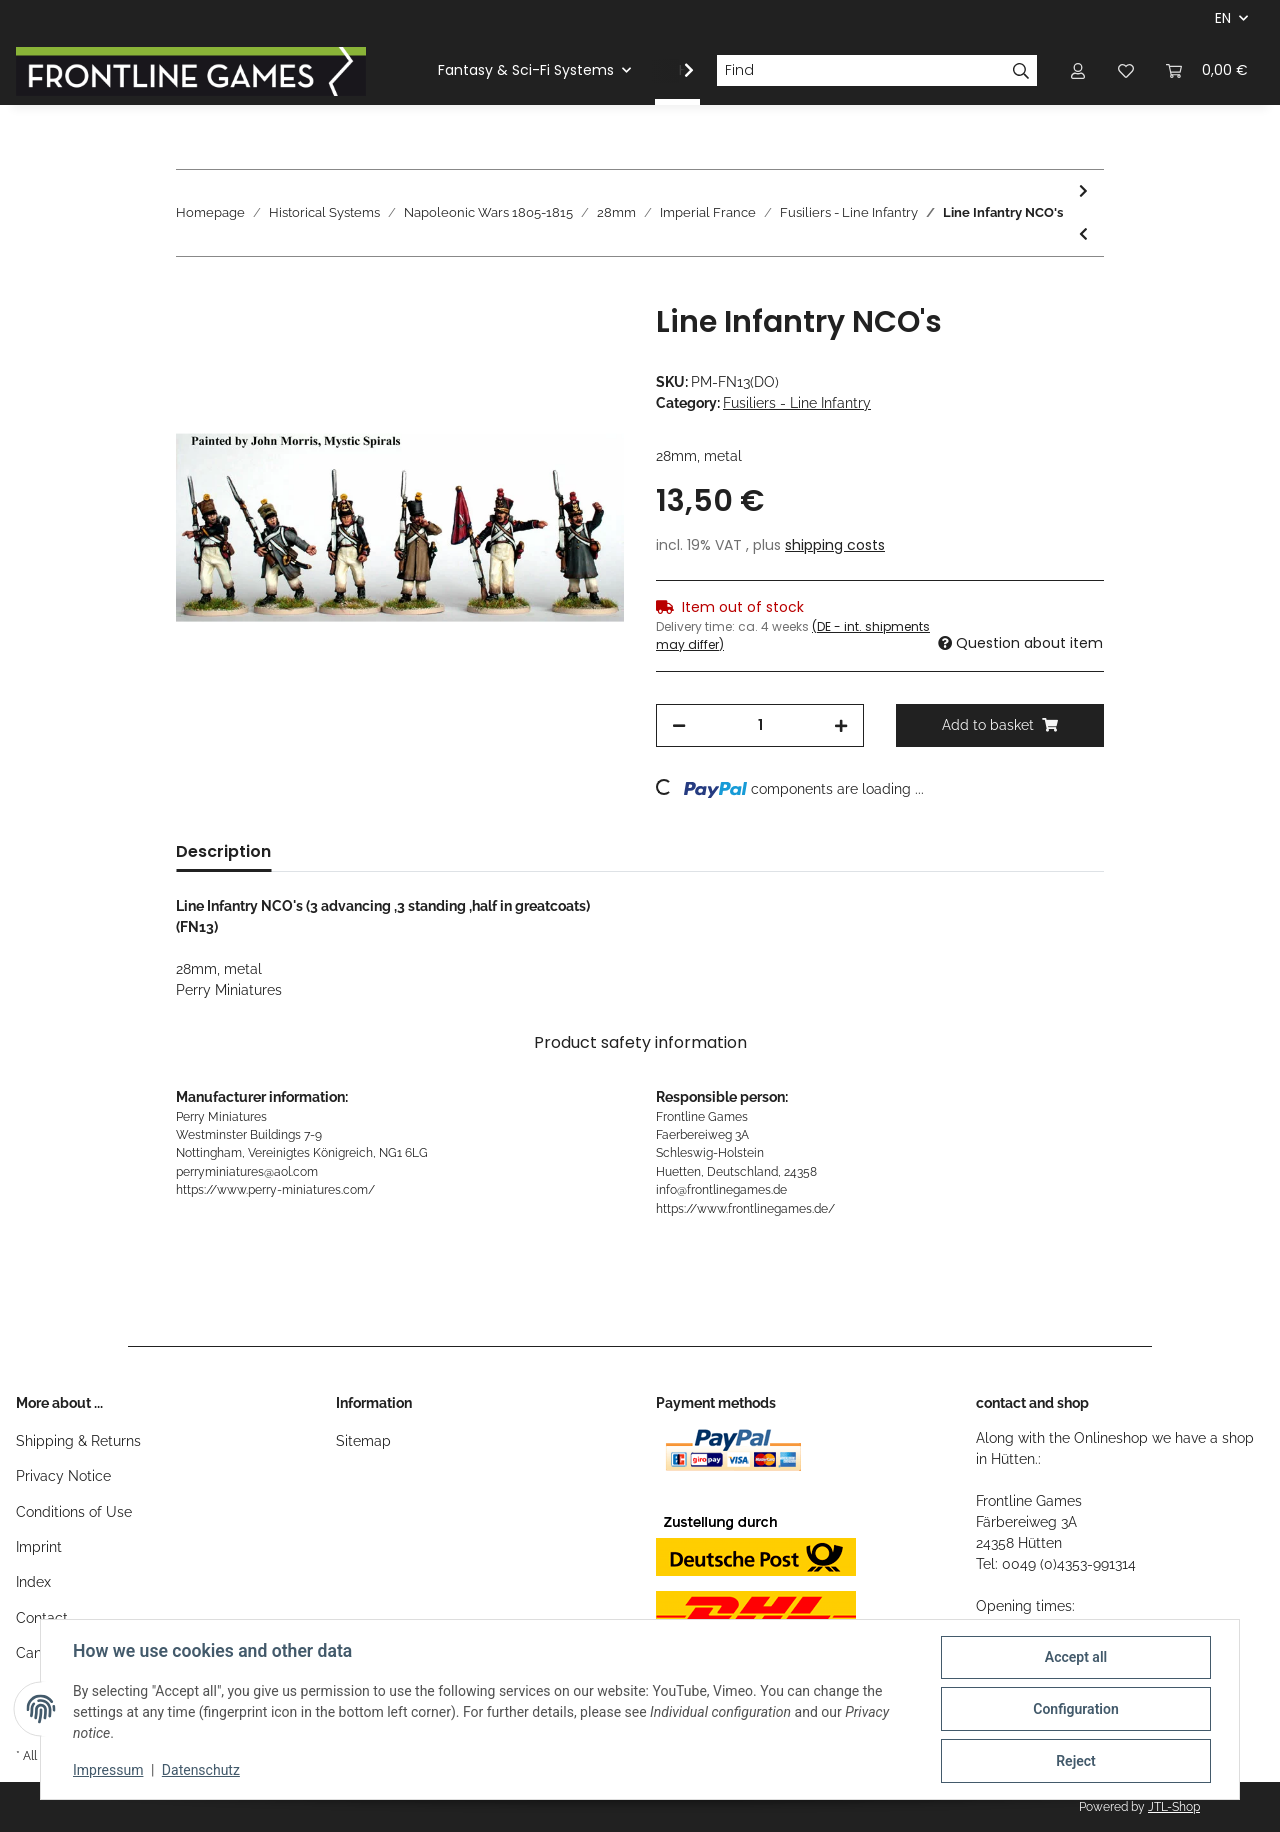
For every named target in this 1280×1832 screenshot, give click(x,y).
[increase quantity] (841, 725)
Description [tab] (223, 851)
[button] (1078, 70)
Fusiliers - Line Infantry (797, 403)
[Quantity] (760, 725)
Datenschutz (201, 1770)
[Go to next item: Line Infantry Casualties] (1083, 191)
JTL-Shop (1174, 1807)
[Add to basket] (192, 293)
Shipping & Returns (78, 1441)
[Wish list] (1126, 70)
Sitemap (363, 1441)
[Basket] (1207, 70)
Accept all (1076, 1657)
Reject (1076, 1761)
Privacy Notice (63, 1476)
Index (33, 1582)
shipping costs (835, 545)
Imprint (39, 1547)
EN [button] (1223, 18)
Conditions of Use (74, 1512)
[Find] (861, 71)
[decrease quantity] (679, 725)
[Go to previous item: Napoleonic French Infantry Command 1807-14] (1083, 234)
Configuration (1075, 1709)
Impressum (108, 1770)
